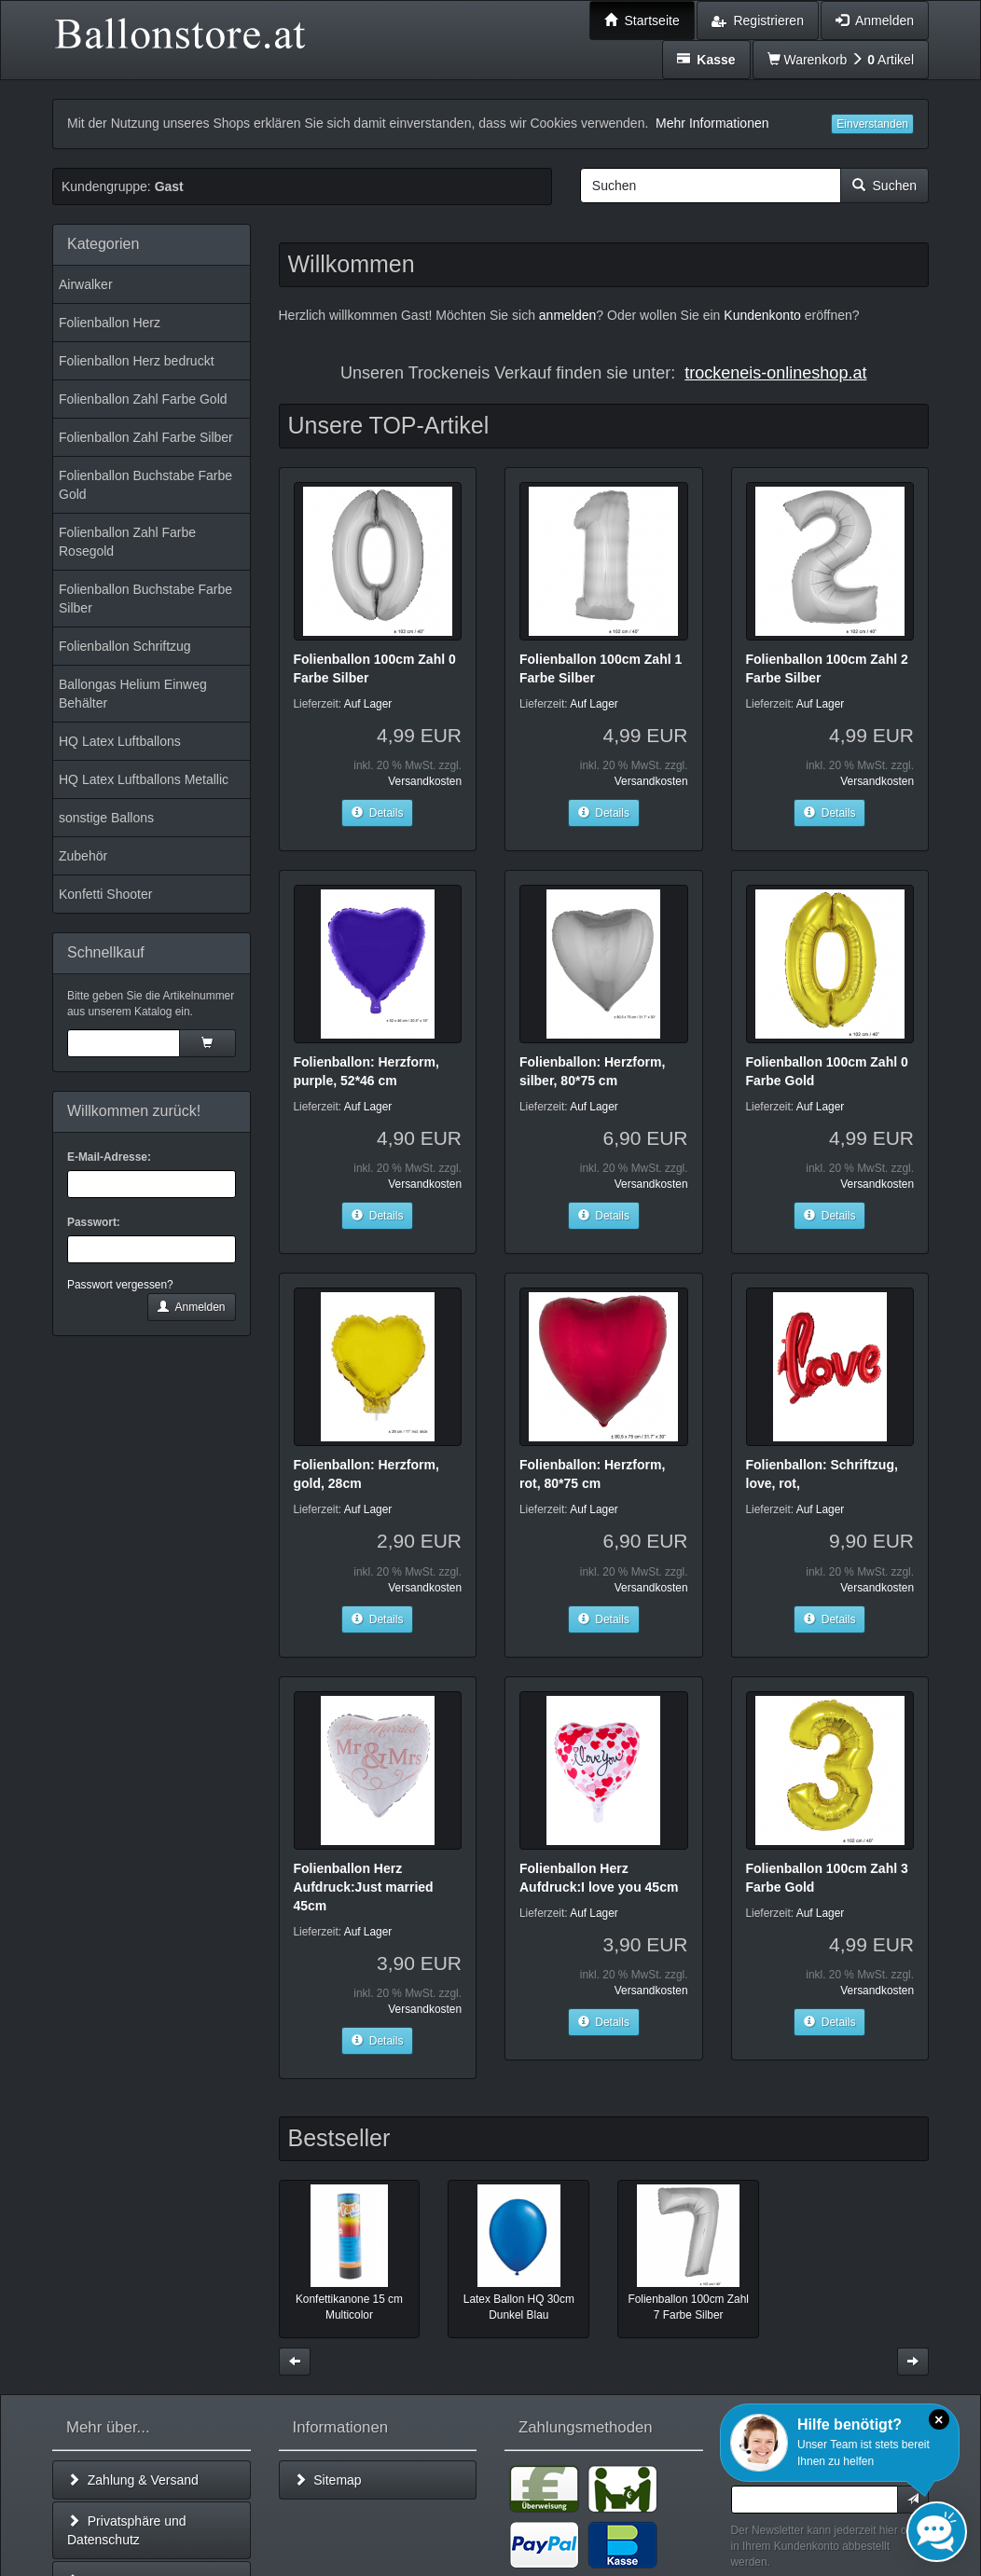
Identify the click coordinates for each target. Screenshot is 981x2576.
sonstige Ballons (106, 817)
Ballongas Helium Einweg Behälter (133, 693)
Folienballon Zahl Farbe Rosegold (127, 541)
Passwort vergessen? (120, 1284)
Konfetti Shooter (105, 894)
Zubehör (83, 855)
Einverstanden (872, 124)
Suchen (884, 185)
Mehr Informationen (712, 123)
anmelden (568, 315)
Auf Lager (368, 703)
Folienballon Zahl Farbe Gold (143, 399)
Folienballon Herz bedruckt (136, 360)
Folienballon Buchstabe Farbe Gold (145, 485)
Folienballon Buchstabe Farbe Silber (145, 598)
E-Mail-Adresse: (109, 1157)
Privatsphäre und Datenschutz (127, 2530)
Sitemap (328, 2480)
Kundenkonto (762, 315)
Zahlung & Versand (133, 2480)
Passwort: (93, 1222)
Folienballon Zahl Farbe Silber (146, 437)
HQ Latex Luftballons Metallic (143, 779)
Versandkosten (425, 781)
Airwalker (86, 284)
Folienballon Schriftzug (125, 646)
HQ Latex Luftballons (120, 741)
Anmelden (191, 1307)
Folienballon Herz (109, 322)
